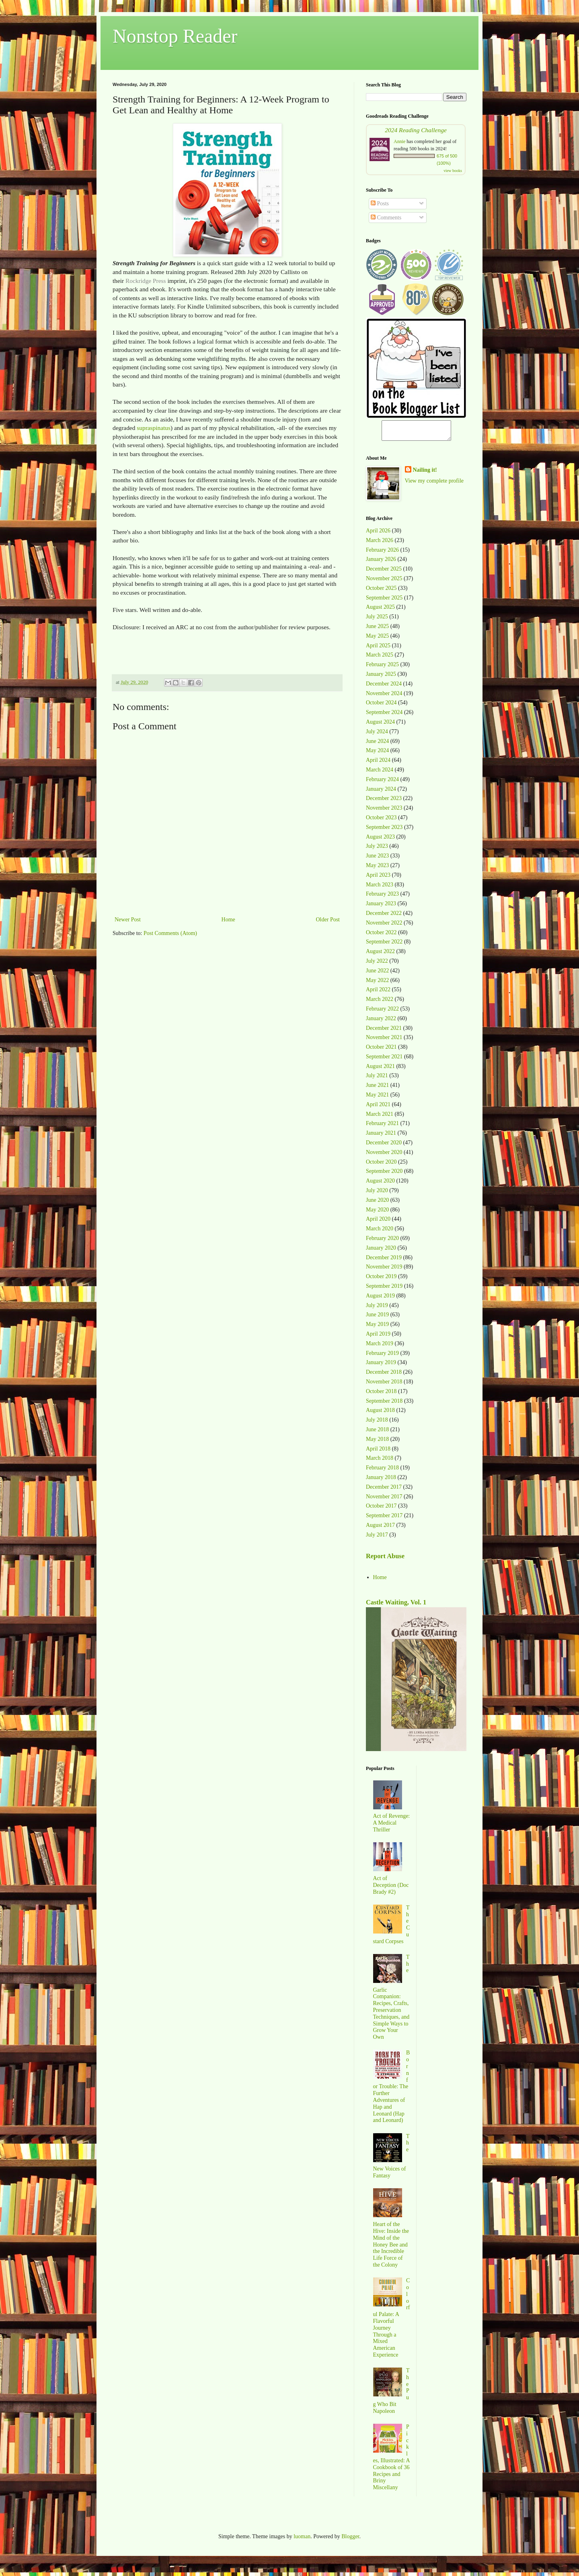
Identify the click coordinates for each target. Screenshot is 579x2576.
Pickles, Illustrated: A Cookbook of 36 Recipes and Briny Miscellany (391, 2460)
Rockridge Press (145, 280)
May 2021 (377, 1098)
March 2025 (379, 658)
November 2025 (384, 582)
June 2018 (377, 1433)
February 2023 (382, 897)
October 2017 (381, 1509)
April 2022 (378, 993)
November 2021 (384, 1041)
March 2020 (379, 1232)
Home (228, 920)
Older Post (328, 920)
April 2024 (378, 764)
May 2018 (377, 1443)
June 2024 (377, 745)
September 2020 (384, 1175)
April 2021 (378, 1108)
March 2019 (379, 1347)
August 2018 (380, 1414)
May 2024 (377, 754)
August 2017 (380, 1529)
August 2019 (380, 1299)
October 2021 (381, 1051)
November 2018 (384, 1385)
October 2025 (381, 592)
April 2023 (378, 879)
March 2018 (379, 1462)
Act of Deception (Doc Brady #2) (391, 1889)
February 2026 (382, 553)
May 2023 (377, 869)
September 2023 (384, 831)
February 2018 (382, 1471)
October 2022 (381, 936)
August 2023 (380, 840)
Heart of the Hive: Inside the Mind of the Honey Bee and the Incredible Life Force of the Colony (391, 2248)
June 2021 (377, 1089)
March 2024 (379, 773)
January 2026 (381, 563)
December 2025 (384, 572)
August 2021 (380, 1070)
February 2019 (382, 1357)
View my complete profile (434, 484)
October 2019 (381, 1280)
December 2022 (384, 917)
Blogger (350, 2540)
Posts (380, 204)
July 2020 (377, 1194)
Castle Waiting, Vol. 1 (396, 1606)
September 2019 (384, 1290)
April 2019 (378, 1337)
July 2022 (377, 965)
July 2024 (377, 735)
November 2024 (384, 697)
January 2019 (381, 1366)
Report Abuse (385, 1559)
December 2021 (384, 1032)
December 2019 (384, 1261)
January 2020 (381, 1251)
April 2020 (378, 1222)
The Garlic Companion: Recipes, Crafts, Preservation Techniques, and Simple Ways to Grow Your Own (391, 2001)
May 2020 (377, 1213)
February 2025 (382, 668)
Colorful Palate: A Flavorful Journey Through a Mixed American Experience (391, 2321)
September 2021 (384, 1060)
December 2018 (384, 1376)
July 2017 (377, 1538)
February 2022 (382, 1012)
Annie (399, 141)
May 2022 (377, 984)
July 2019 (377, 1309)
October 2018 (381, 1395)
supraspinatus (153, 427)
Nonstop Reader (175, 36)
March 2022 (379, 1003)
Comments (386, 218)
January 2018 (381, 1481)
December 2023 (384, 802)
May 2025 (377, 639)
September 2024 (384, 716)
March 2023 (379, 888)
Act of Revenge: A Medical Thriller (391, 1826)
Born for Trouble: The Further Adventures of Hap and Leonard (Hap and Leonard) (391, 2090)
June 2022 (377, 974)
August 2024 (380, 725)
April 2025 (378, 649)
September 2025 (384, 601)
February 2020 (382, 1242)
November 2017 (384, 1500)
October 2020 (381, 1165)
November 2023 (384, 811)
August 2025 (380, 611)
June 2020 (377, 1204)
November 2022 (384, 926)
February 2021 (382, 1127)
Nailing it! (425, 474)
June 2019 (377, 1318)
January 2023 (381, 907)
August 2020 (380, 1184)
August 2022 (380, 955)
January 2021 (381, 1137)
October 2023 (381, 821)
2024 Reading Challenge (416, 130)
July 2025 (377, 620)
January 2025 (381, 678)
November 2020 (384, 1156)
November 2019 (384, 1270)
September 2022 (384, 945)
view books (452, 170)
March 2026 (379, 544)
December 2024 (384, 687)
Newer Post (128, 920)
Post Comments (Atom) (170, 933)
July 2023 (377, 850)
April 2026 (378, 534)
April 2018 (378, 1452)
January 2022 (381, 1022)
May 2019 (377, 1328)
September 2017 (384, 1519)
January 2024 (381, 793)
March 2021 (379, 1118)
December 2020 (384, 1146)
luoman (302, 2540)
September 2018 (384, 1405)
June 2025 (377, 630)
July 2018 (377, 1423)
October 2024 (381, 706)
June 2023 (377, 859)
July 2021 (377, 1079)
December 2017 (384, 1490)
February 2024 (382, 783)
